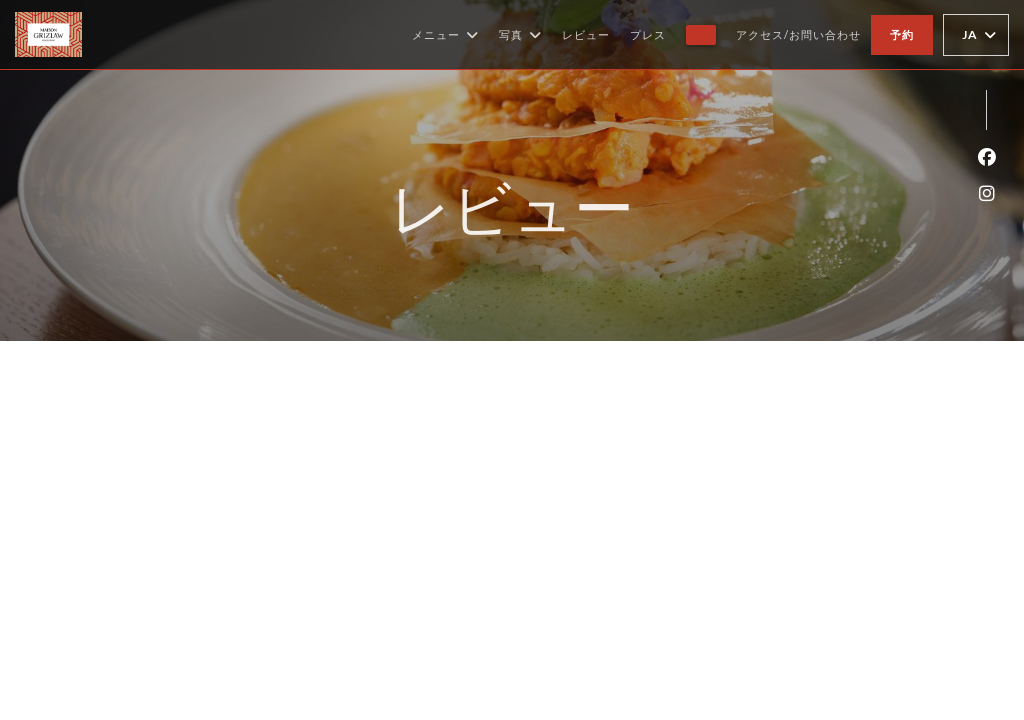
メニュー (445, 35)
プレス (648, 34)
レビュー (586, 34)
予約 (902, 34)
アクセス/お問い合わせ (798, 34)
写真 (520, 35)
